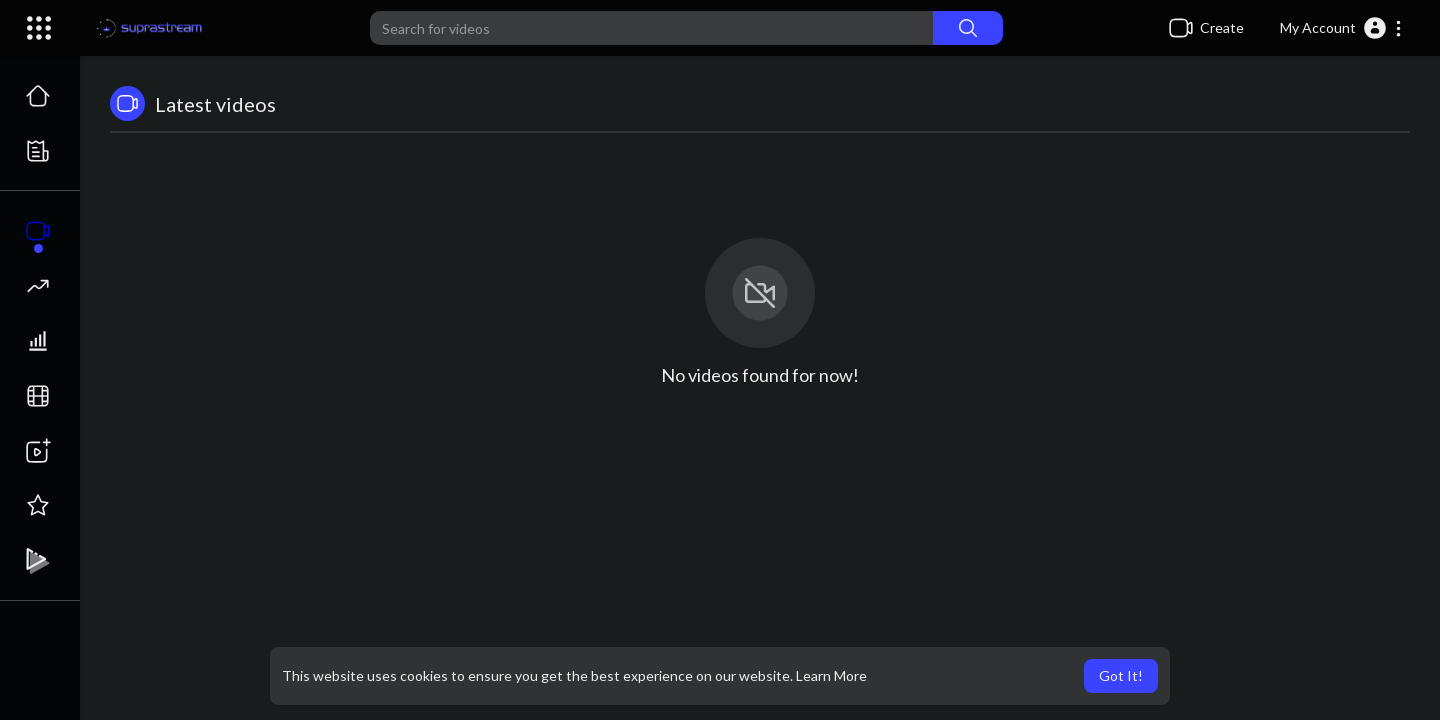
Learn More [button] (831, 675)
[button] (1341, 28)
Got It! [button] (1121, 675)
